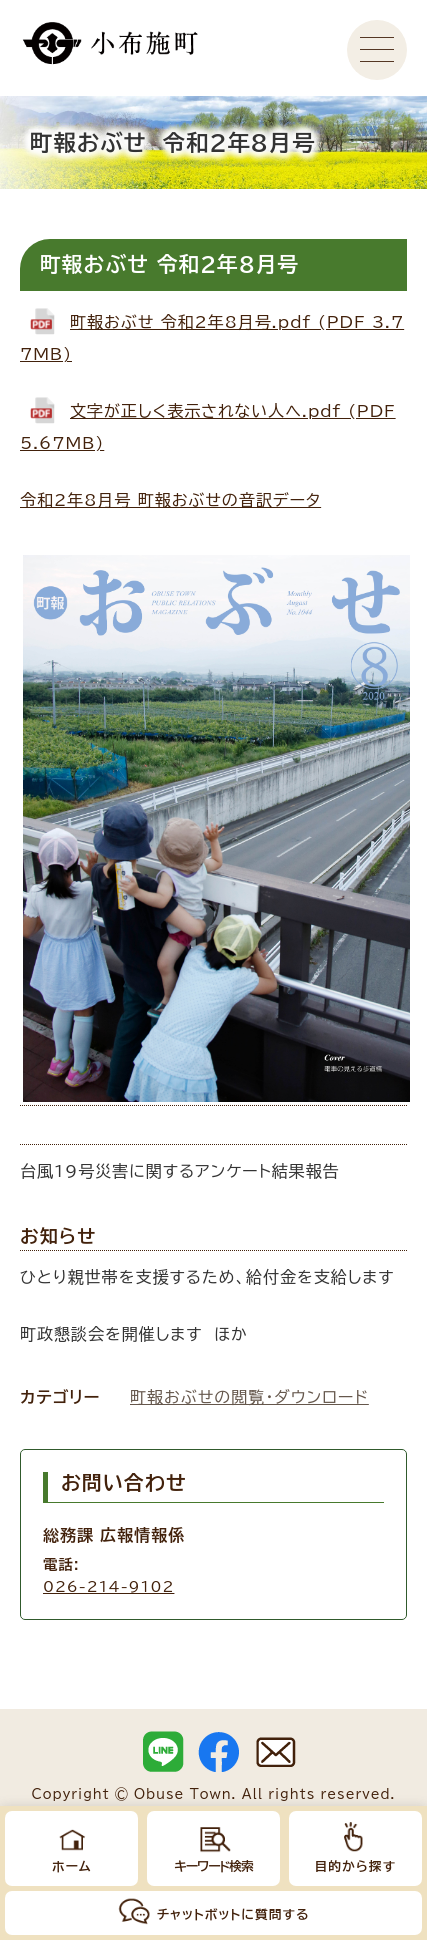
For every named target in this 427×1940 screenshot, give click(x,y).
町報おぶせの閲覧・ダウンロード (249, 1397)
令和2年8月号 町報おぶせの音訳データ (170, 500)
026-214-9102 (108, 1586)
